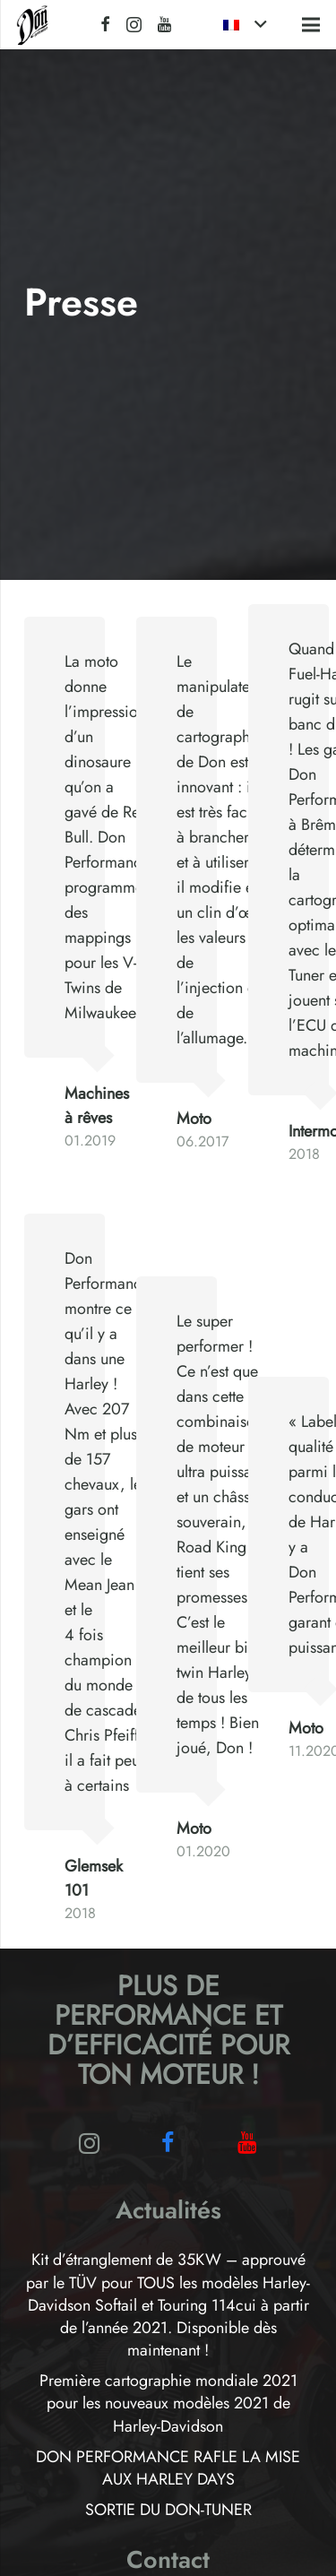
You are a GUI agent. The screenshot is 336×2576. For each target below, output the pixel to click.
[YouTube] (164, 24)
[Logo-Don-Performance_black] (32, 24)
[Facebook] (105, 24)
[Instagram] (134, 25)
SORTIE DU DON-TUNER (168, 2509)
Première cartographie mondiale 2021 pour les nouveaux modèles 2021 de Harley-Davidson (168, 2403)
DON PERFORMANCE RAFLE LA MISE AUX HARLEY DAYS (168, 2468)
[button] (245, 25)
